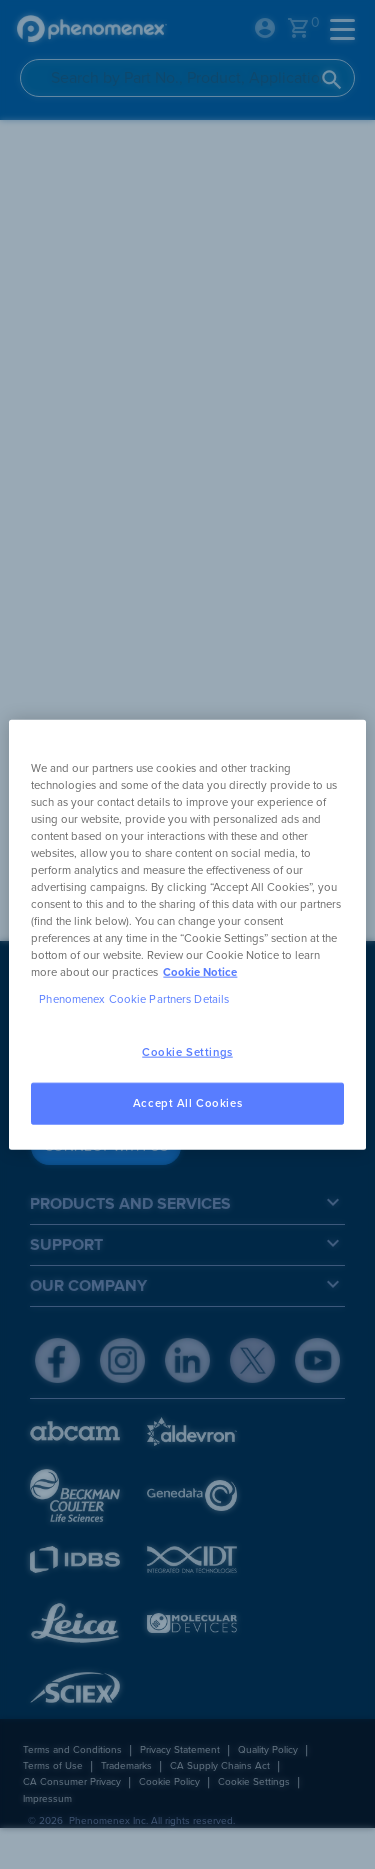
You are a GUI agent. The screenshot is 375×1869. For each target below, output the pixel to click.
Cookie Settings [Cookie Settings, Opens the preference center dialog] (187, 1052)
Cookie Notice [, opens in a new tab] (200, 972)
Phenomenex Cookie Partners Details (134, 999)
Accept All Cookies (187, 1103)
